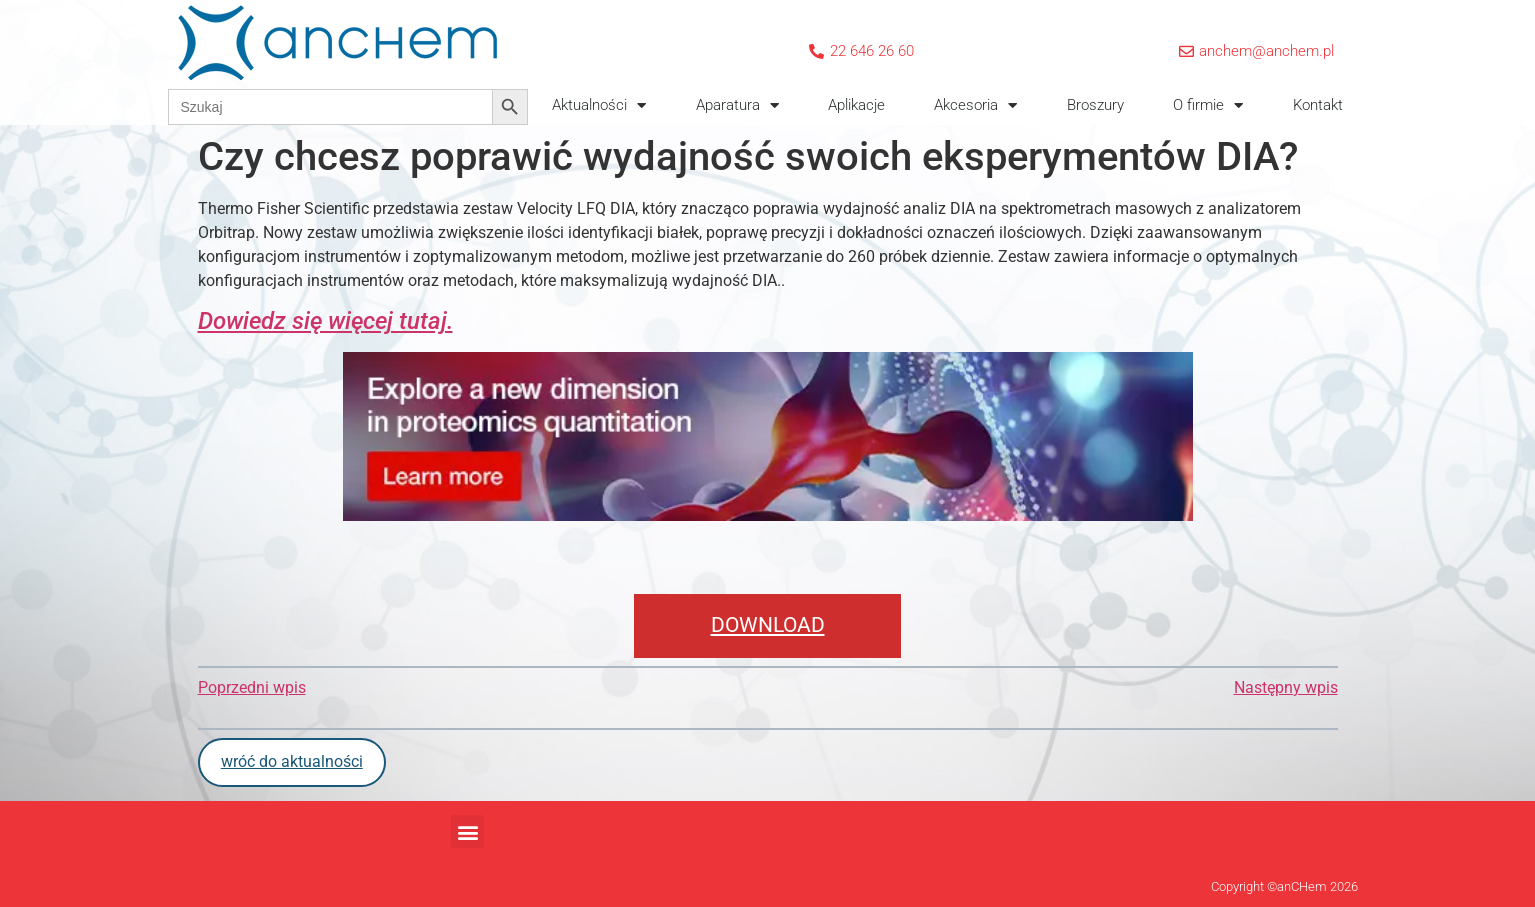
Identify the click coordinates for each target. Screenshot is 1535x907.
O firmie (1208, 105)
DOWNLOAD (768, 625)
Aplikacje (856, 105)
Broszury (1095, 105)
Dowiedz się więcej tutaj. (325, 321)
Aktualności (599, 105)
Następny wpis (1286, 687)
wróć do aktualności (292, 761)
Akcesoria (975, 105)
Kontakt (1318, 105)
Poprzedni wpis (252, 687)
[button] (467, 831)
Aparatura (737, 105)
